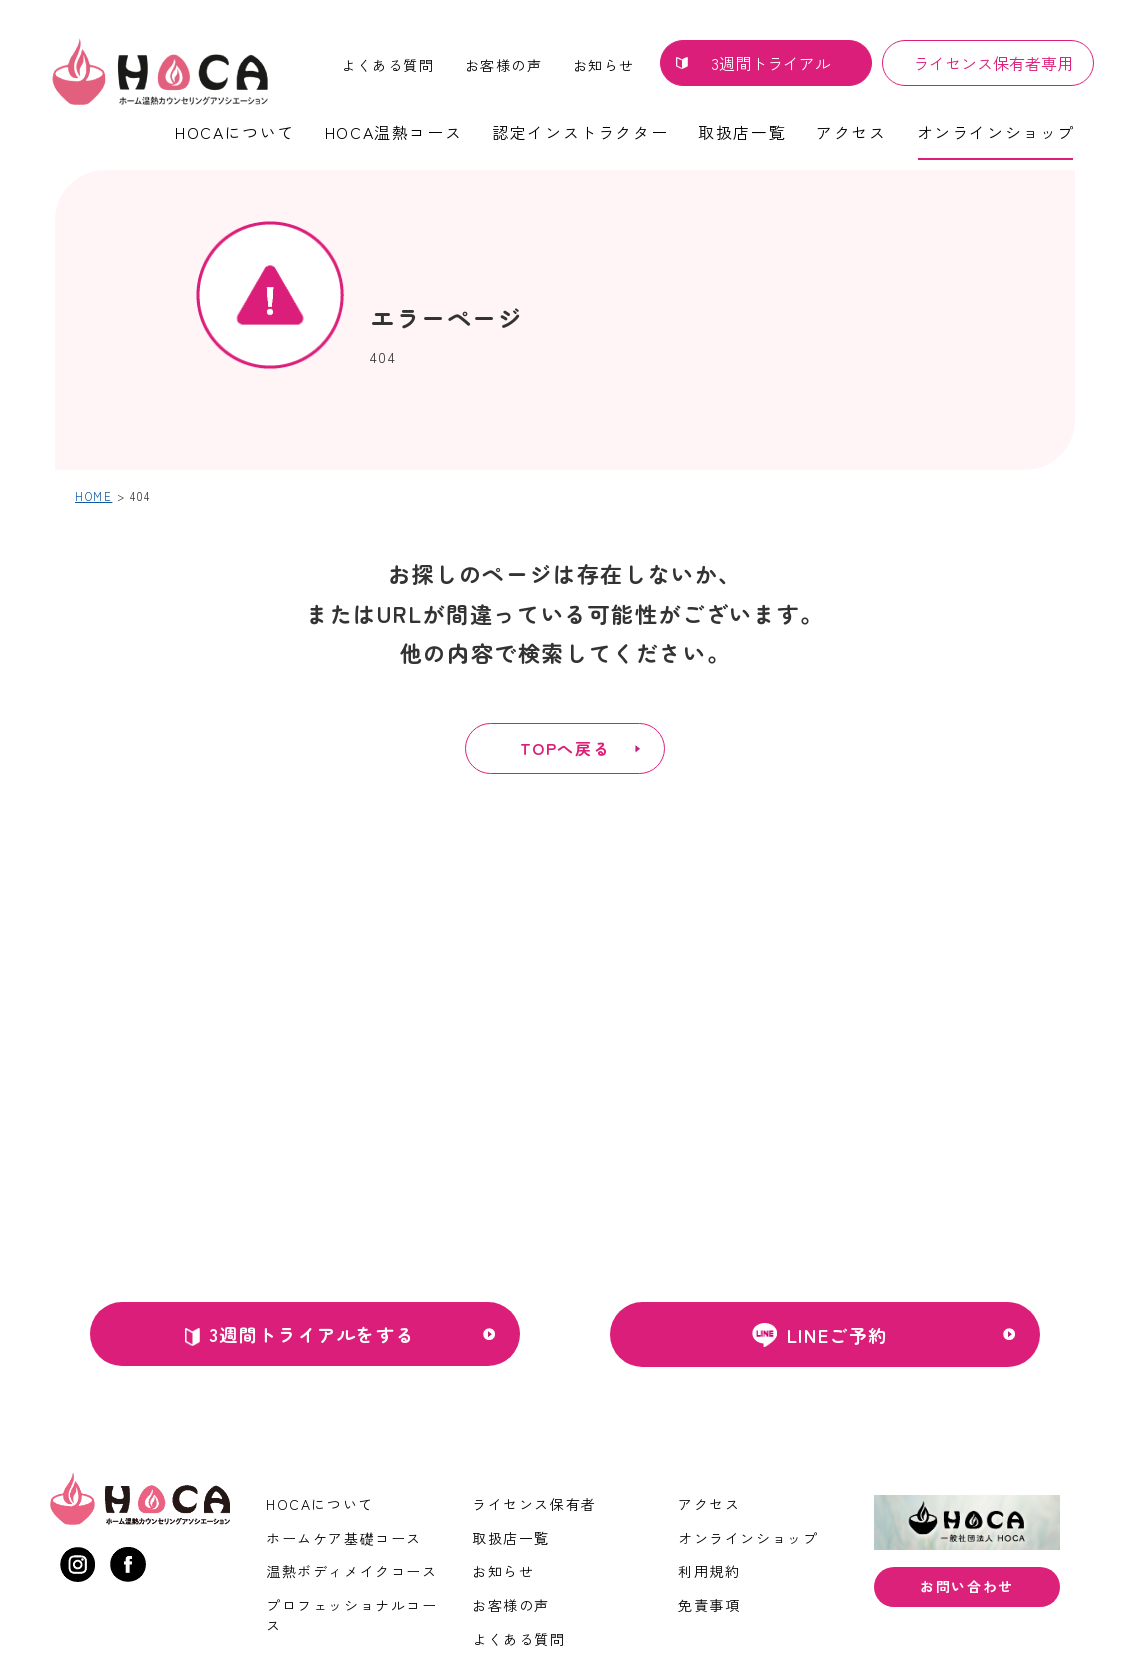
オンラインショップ (996, 132)
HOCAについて (235, 132)
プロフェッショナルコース (352, 1615)
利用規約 (709, 1571)
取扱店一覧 (742, 132)
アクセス (851, 132)
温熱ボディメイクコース (352, 1571)
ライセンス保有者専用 (993, 63)
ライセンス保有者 (534, 1504)
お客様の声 (504, 65)
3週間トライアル (771, 63)
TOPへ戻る (565, 748)
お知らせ (604, 65)
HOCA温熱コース (393, 132)
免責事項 (709, 1605)
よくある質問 (388, 65)
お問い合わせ (967, 1586)
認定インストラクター (580, 132)
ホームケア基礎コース (344, 1538)
